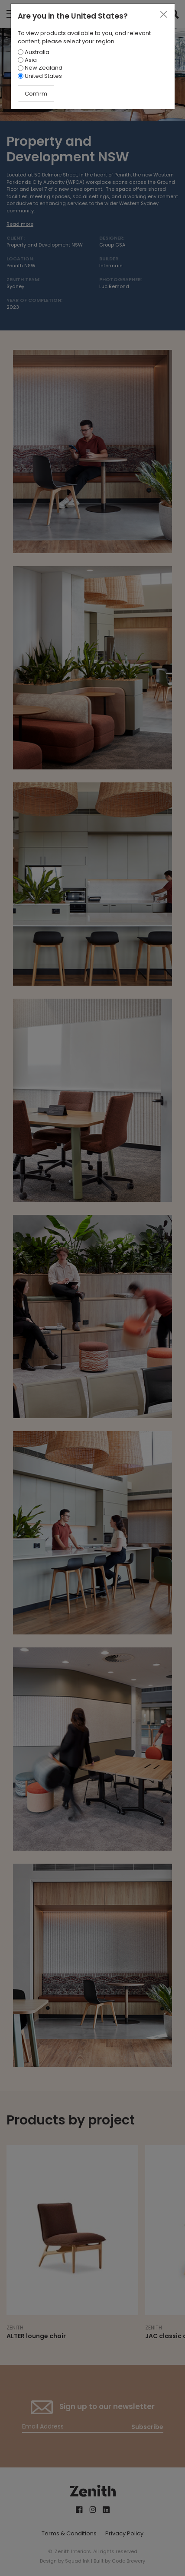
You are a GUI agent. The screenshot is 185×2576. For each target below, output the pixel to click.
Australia (33, 52)
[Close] (163, 15)
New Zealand (40, 67)
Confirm (36, 94)
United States (40, 76)
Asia (27, 60)
